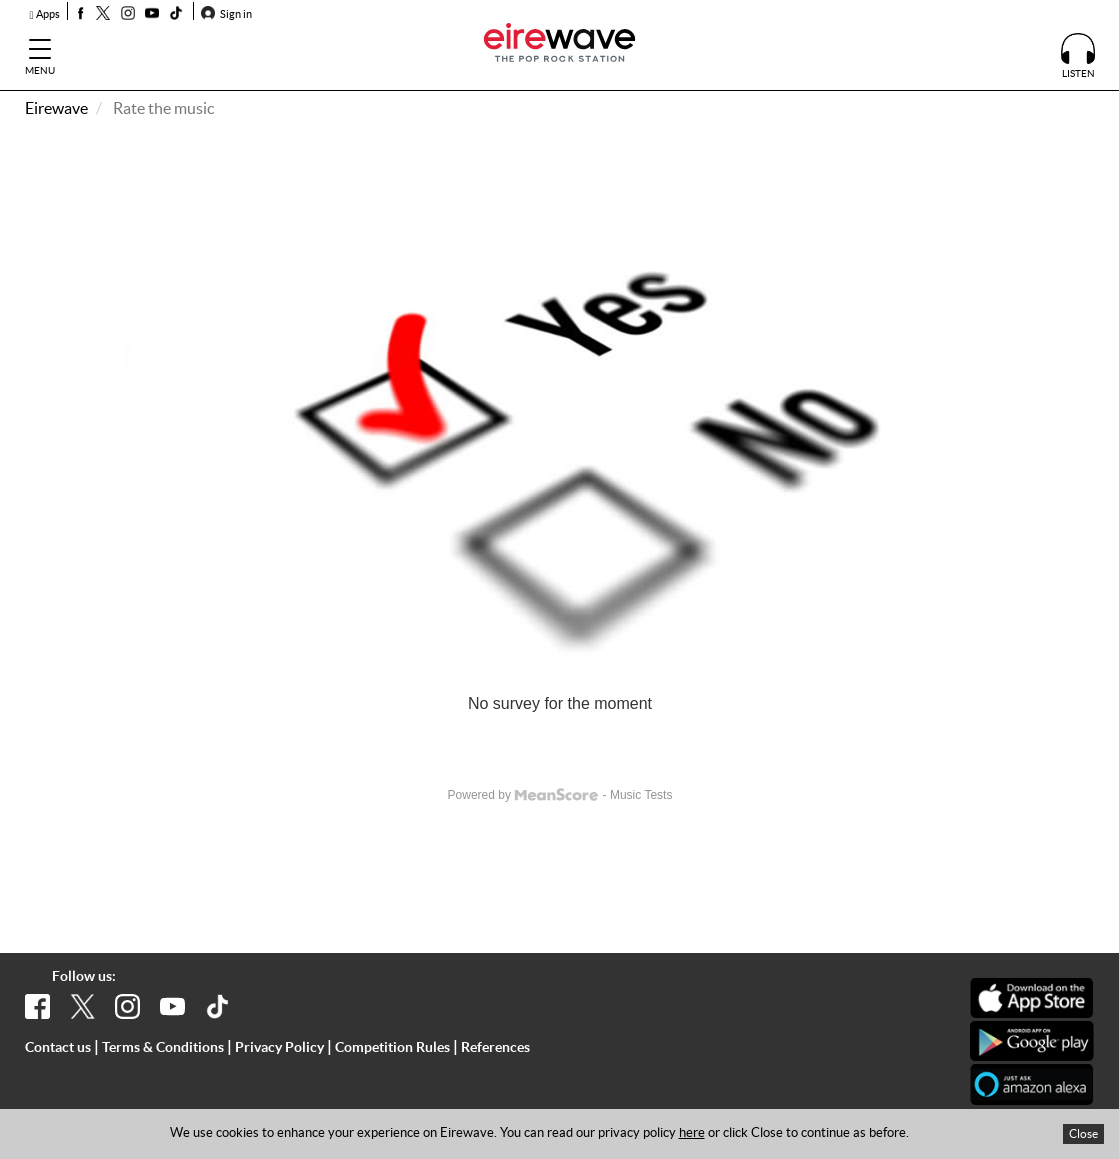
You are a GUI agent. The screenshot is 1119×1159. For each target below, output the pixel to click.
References (495, 1047)
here (692, 1132)
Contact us (58, 1047)
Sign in (226, 14)
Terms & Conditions (163, 1047)
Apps (45, 14)
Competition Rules (392, 1047)
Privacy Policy (279, 1047)
